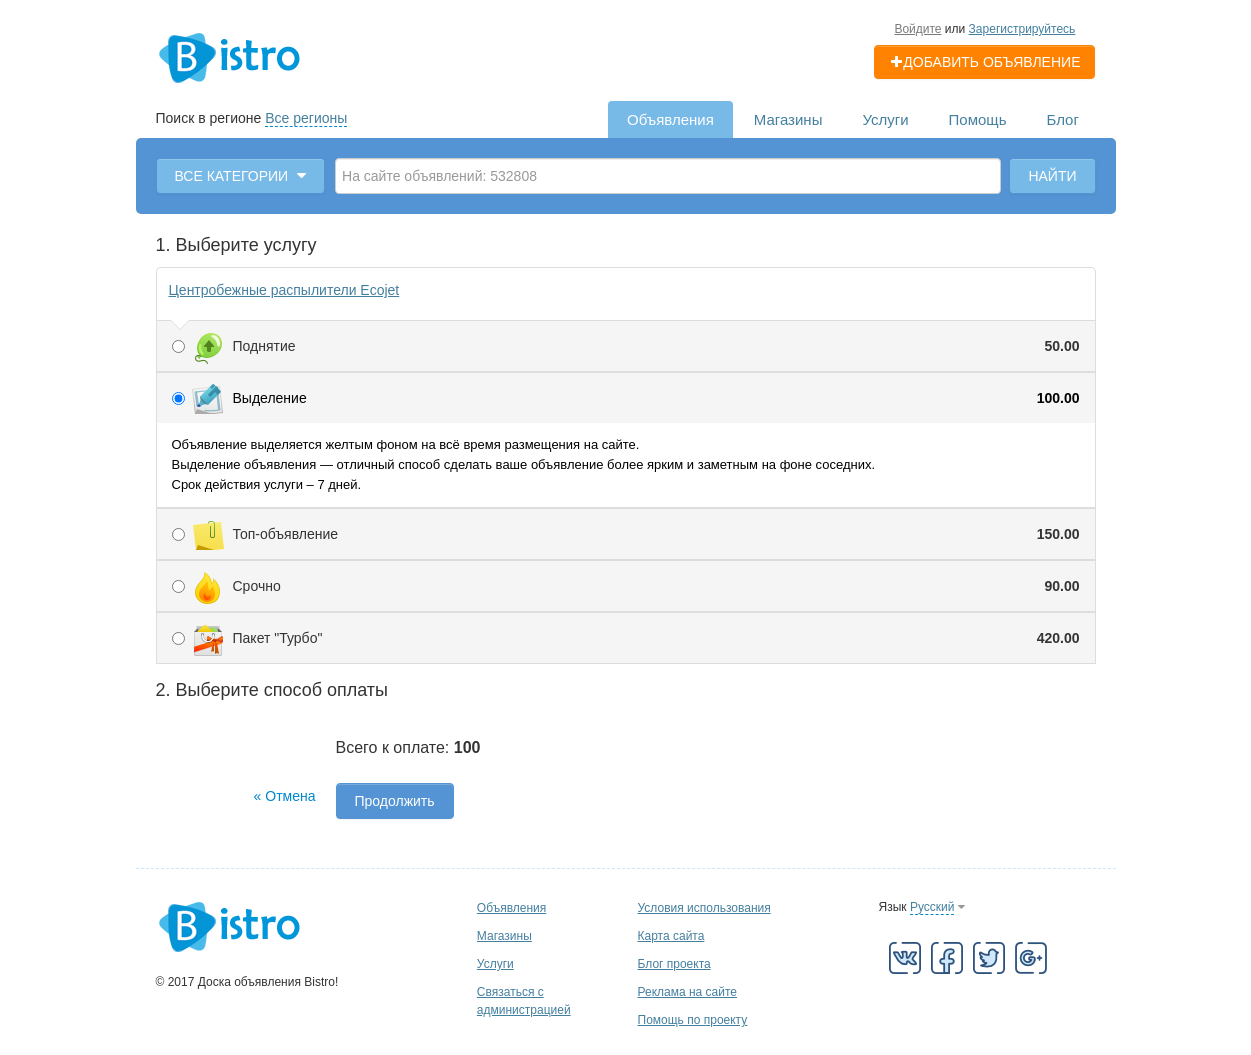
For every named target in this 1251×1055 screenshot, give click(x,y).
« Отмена (285, 796)
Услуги (885, 119)
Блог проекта (674, 964)
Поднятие (626, 346)
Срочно (626, 586)
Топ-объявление (626, 534)
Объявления (670, 119)
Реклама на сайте (688, 992)
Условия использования (704, 908)
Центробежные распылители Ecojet (284, 290)
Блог (1063, 119)
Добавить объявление (984, 62)
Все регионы (306, 118)
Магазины (788, 119)
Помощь (978, 119)
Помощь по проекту (693, 1020)
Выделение (626, 398)
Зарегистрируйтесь (1022, 29)
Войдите (917, 29)
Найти (1052, 176)
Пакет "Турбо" (626, 638)
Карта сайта (671, 936)
